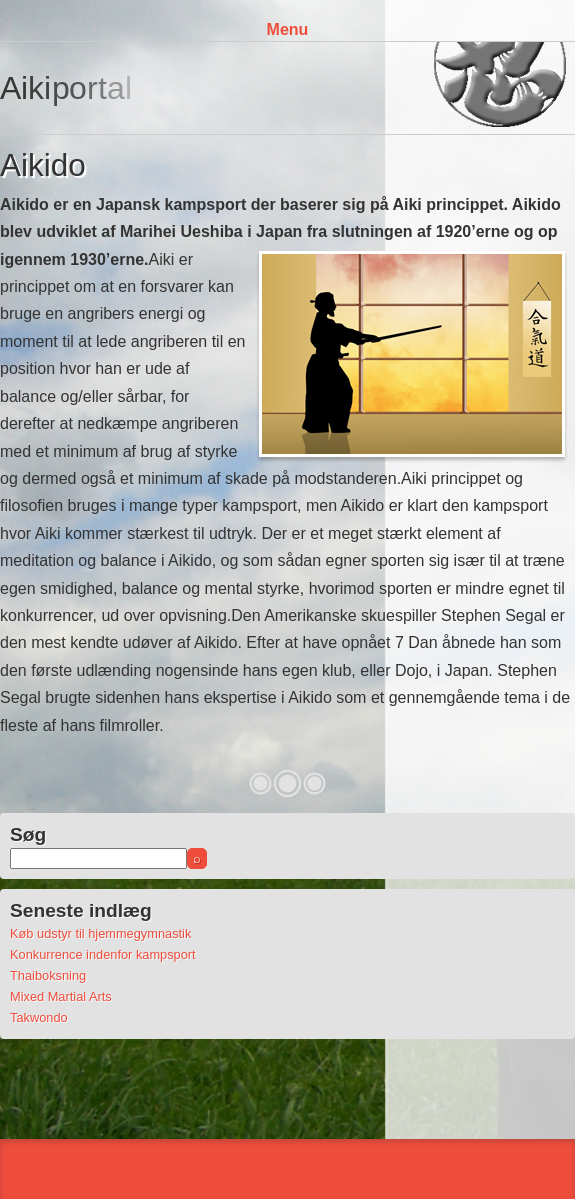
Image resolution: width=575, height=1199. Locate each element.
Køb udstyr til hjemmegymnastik (100, 933)
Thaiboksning (48, 975)
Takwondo (39, 1017)
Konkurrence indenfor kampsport (103, 954)
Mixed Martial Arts (61, 996)
